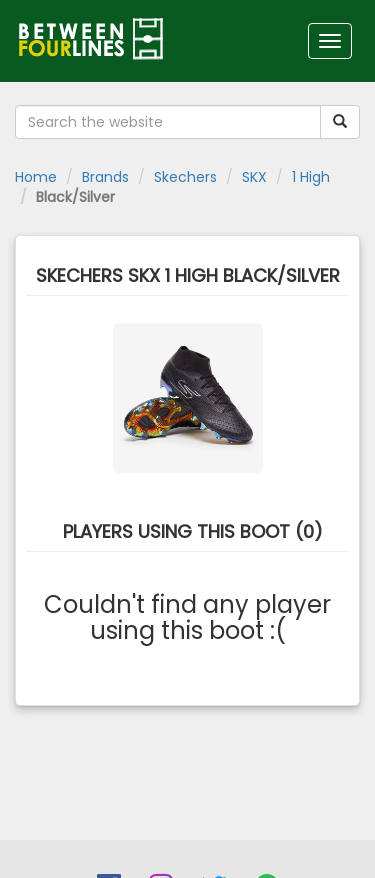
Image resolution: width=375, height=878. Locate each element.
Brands (105, 177)
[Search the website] (168, 122)
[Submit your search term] (340, 122)
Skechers (185, 177)
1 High (311, 177)
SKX (254, 177)
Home (36, 177)
